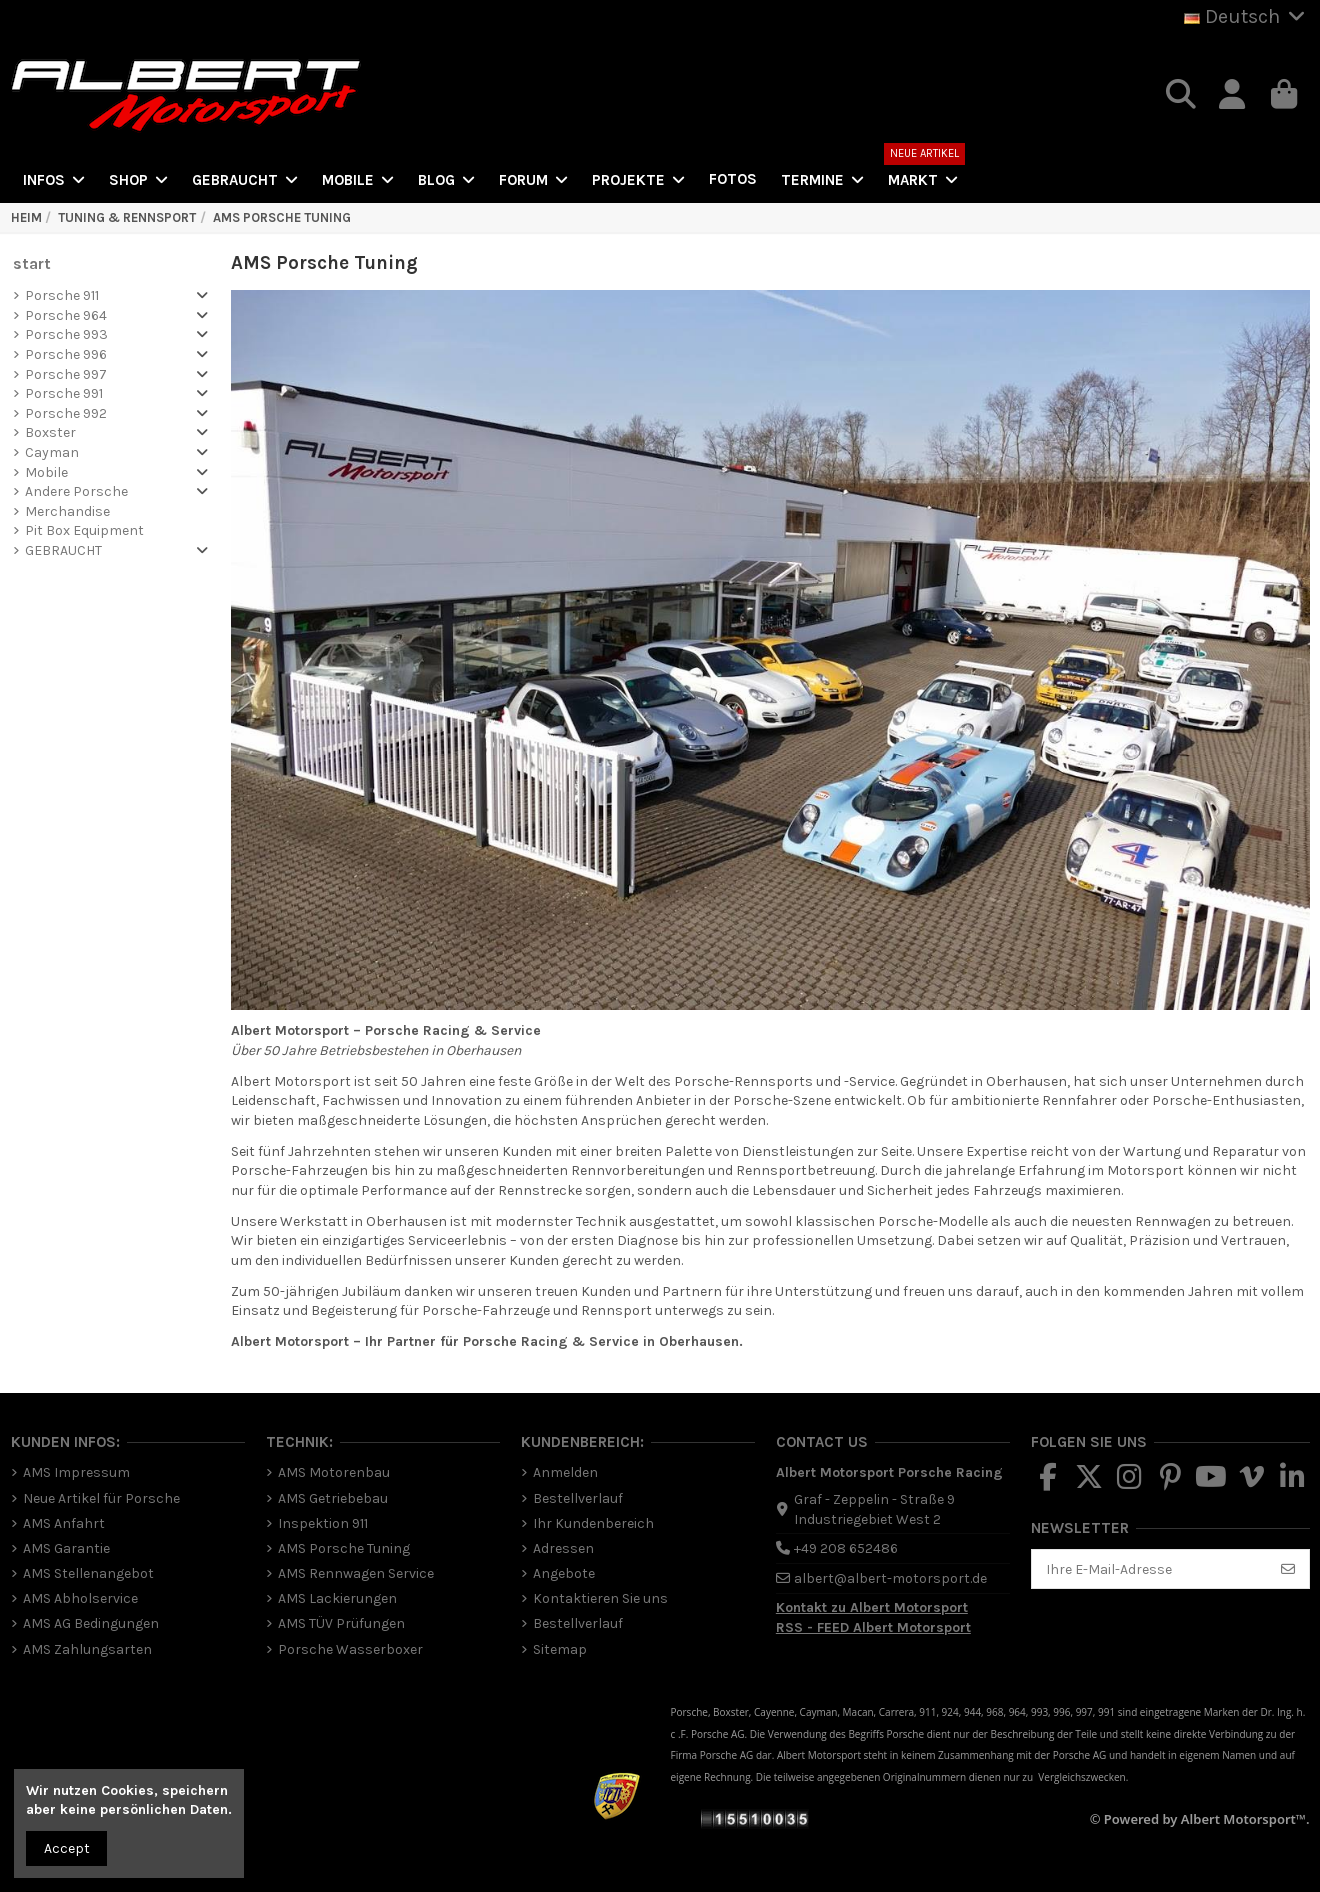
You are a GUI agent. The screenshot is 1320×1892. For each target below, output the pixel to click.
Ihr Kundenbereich (593, 1523)
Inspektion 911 (323, 1523)
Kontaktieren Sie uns (600, 1598)
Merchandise (67, 511)
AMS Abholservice (80, 1598)
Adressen (563, 1548)
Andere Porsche (76, 491)
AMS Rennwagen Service (356, 1573)
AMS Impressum (76, 1472)
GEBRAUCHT (63, 550)
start (32, 263)
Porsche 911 (62, 295)
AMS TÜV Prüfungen (341, 1623)
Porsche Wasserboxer (350, 1649)
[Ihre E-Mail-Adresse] (1150, 1569)
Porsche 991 (64, 393)
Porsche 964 (66, 315)
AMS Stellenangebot (88, 1573)
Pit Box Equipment (84, 530)
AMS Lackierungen (337, 1598)
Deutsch (1247, 16)
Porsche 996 (66, 354)
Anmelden (565, 1472)
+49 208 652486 (846, 1548)
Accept (67, 1848)
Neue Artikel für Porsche (101, 1498)
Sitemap (560, 1649)
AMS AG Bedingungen (91, 1623)
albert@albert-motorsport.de (890, 1578)
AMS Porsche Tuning (344, 1548)
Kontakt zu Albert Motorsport (872, 1607)
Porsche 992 (66, 413)
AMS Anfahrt (64, 1523)
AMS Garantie (66, 1548)
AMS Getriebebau (333, 1498)
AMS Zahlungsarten (87, 1649)
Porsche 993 (66, 334)
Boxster (50, 432)
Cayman (52, 452)
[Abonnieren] (1288, 1569)
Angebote (564, 1573)
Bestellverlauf (578, 1498)
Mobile (46, 472)
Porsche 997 (66, 374)
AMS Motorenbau (334, 1472)
